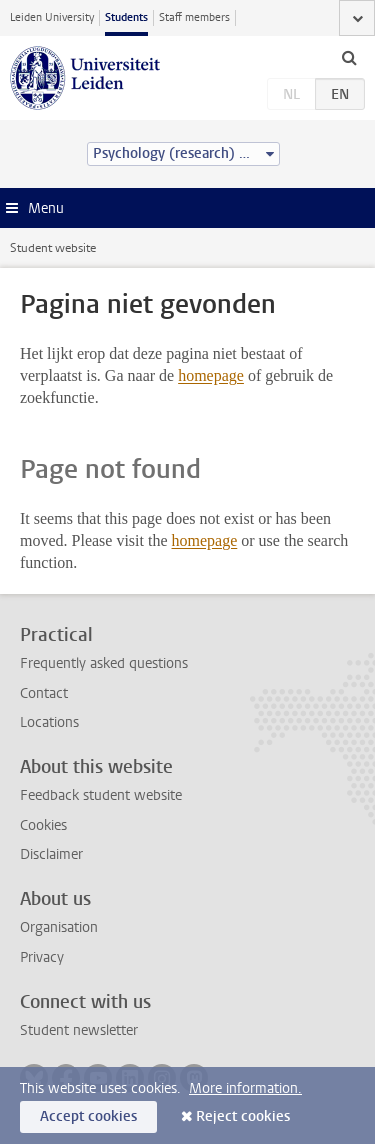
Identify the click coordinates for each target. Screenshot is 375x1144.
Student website (53, 248)
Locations (49, 722)
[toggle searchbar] (349, 57)
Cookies (43, 825)
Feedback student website (101, 795)
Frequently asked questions (104, 663)
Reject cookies (243, 1116)
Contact (44, 693)
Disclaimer (51, 854)
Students (126, 17)
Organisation (59, 927)
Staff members (194, 17)
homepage (211, 375)
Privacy (42, 957)
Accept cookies (88, 1116)
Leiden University (52, 17)
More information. (245, 1088)
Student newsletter (79, 1030)
